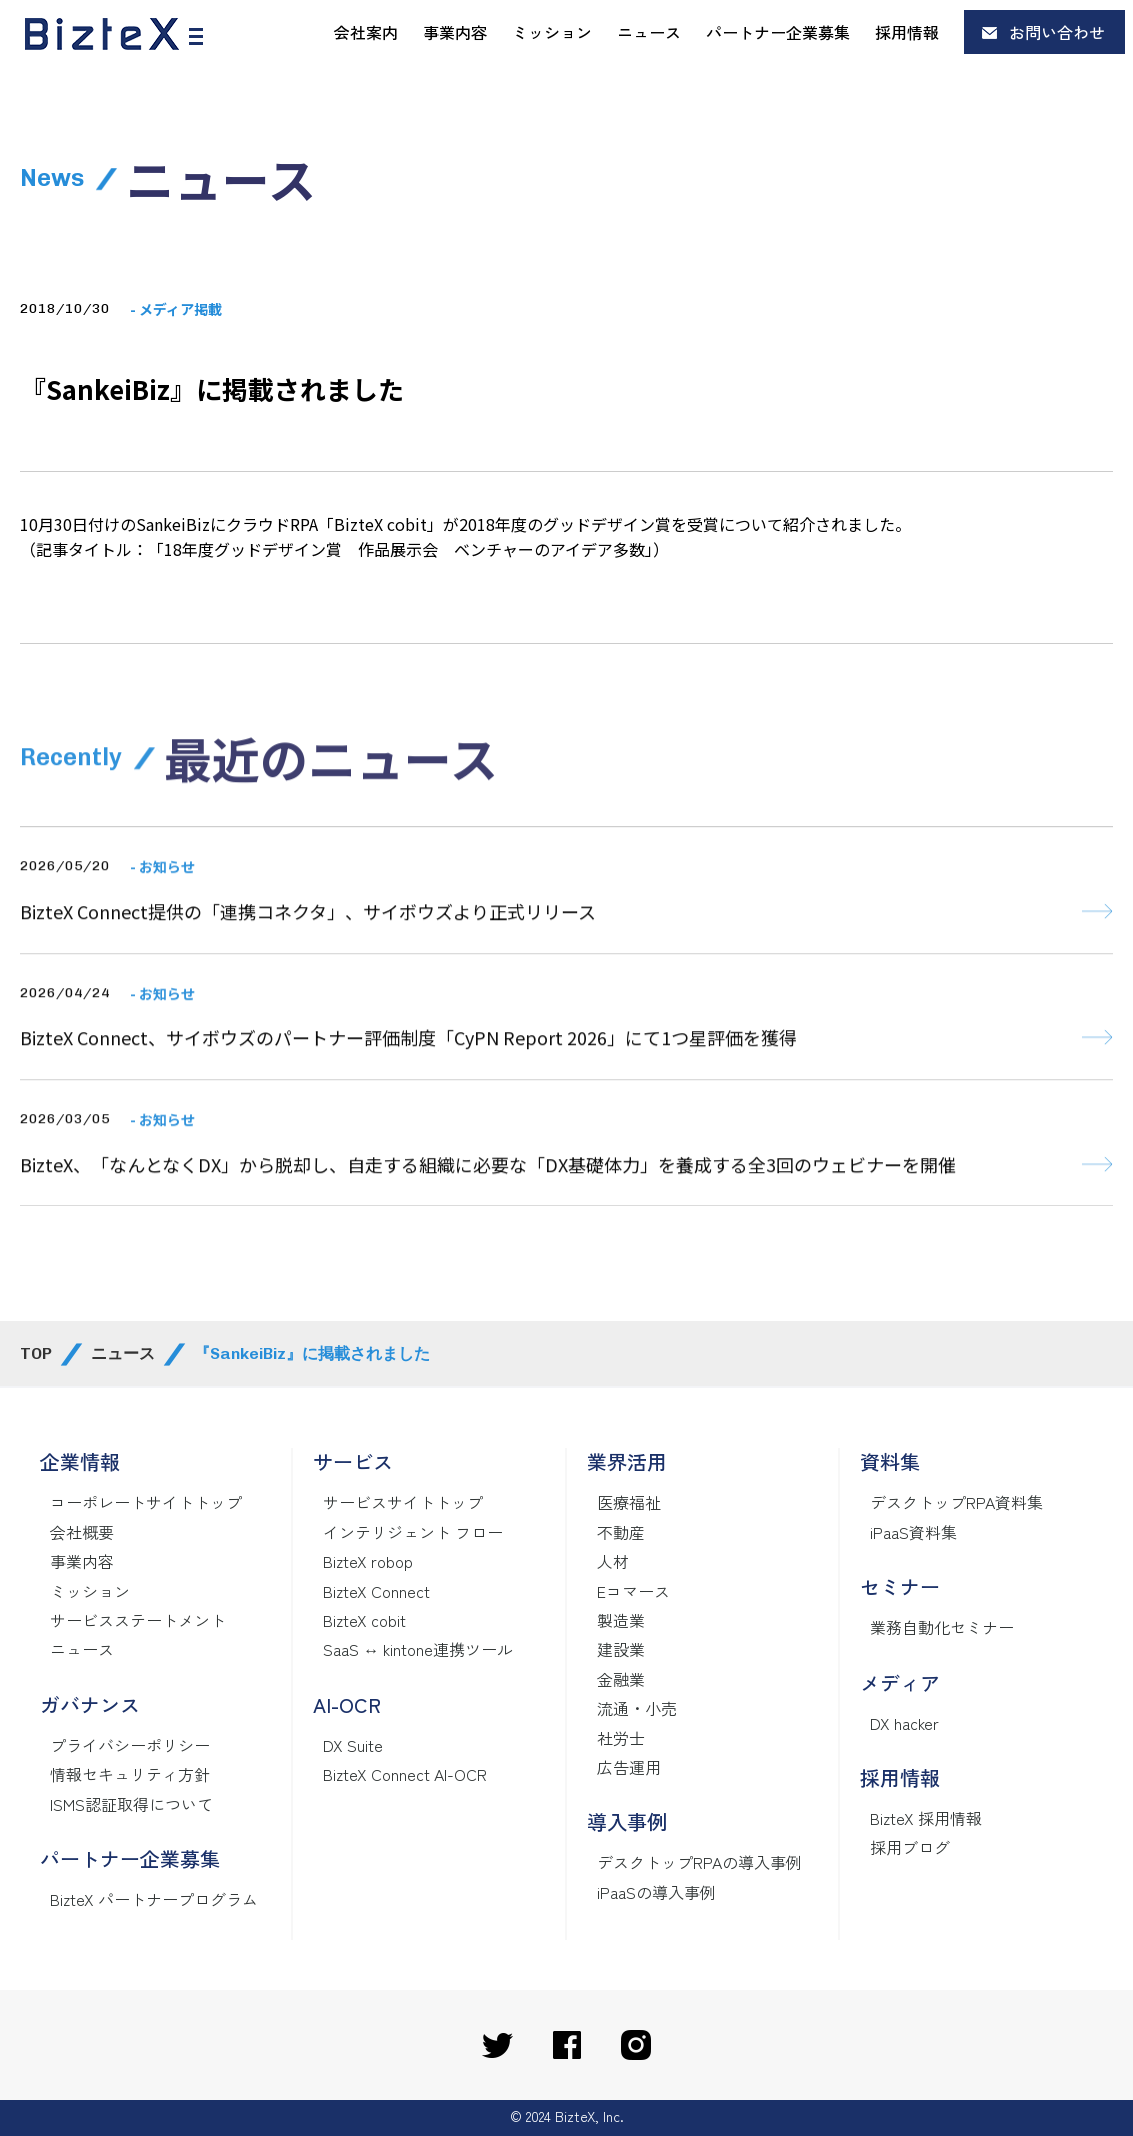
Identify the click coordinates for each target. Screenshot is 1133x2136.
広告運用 (629, 1767)
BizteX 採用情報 (926, 1818)
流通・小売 (637, 1708)
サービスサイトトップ (403, 1502)
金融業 (621, 1679)
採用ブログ (910, 1847)
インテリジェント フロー (413, 1532)
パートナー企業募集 (778, 32)
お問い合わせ (1057, 32)
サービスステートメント (138, 1620)
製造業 (621, 1620)
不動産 (621, 1532)
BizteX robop (368, 1561)
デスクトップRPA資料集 (956, 1502)
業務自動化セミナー (942, 1627)
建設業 (621, 1649)
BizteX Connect (376, 1591)
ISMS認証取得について (131, 1804)
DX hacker (904, 1723)
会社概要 (82, 1532)
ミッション (552, 32)
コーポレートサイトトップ (146, 1502)
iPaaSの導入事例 (656, 1892)
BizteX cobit (364, 1620)
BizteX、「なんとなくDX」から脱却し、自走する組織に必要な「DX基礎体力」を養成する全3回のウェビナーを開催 (488, 1240)
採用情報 (907, 32)
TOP (36, 1353)
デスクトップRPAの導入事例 (699, 1862)
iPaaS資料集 (913, 1532)
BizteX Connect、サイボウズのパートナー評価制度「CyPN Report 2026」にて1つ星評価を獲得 (408, 1114)
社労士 (621, 1738)
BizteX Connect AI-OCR (405, 1774)
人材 (613, 1561)
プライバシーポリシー (130, 1745)
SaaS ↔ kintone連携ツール (418, 1649)
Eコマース (633, 1591)
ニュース (649, 32)
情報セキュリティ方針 (130, 1774)
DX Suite (353, 1745)
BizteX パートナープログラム (154, 1899)
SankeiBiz (173, 524)
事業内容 (455, 32)
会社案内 (366, 32)
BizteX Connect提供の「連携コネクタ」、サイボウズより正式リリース (308, 987)
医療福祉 (629, 1502)
